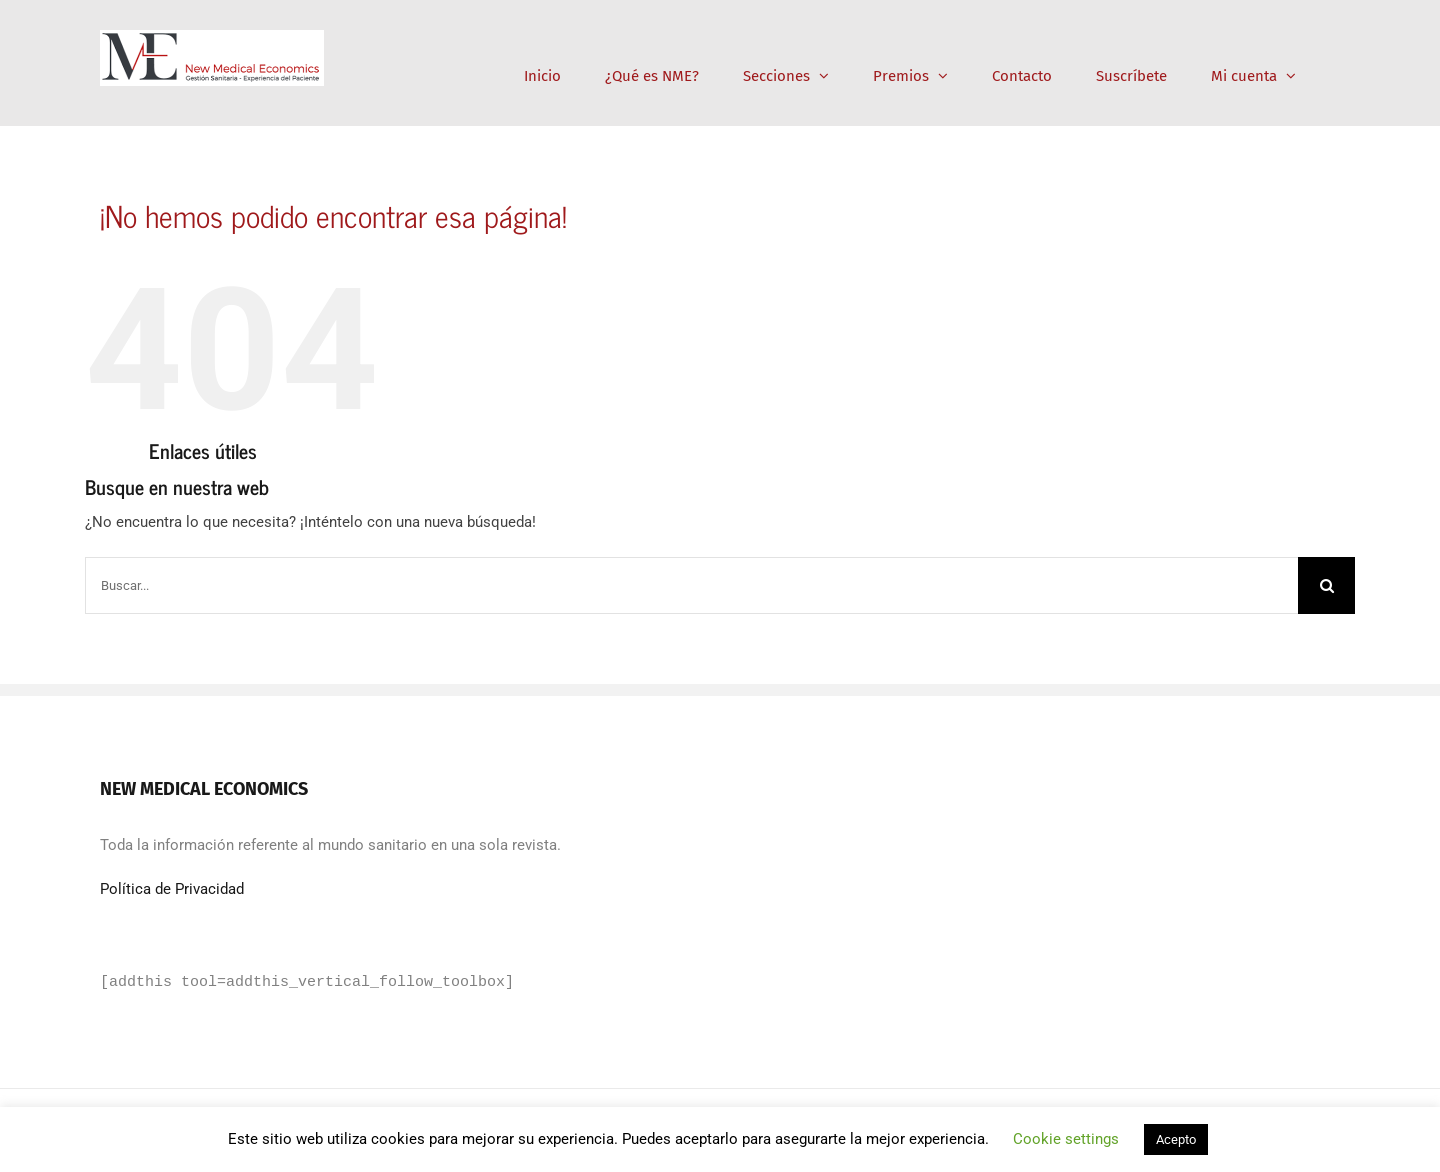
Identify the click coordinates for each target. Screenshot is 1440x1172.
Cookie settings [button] (1066, 1139)
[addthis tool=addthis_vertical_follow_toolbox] (307, 983)
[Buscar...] (691, 585)
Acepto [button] (1176, 1139)
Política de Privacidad (172, 889)
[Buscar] (1326, 585)
